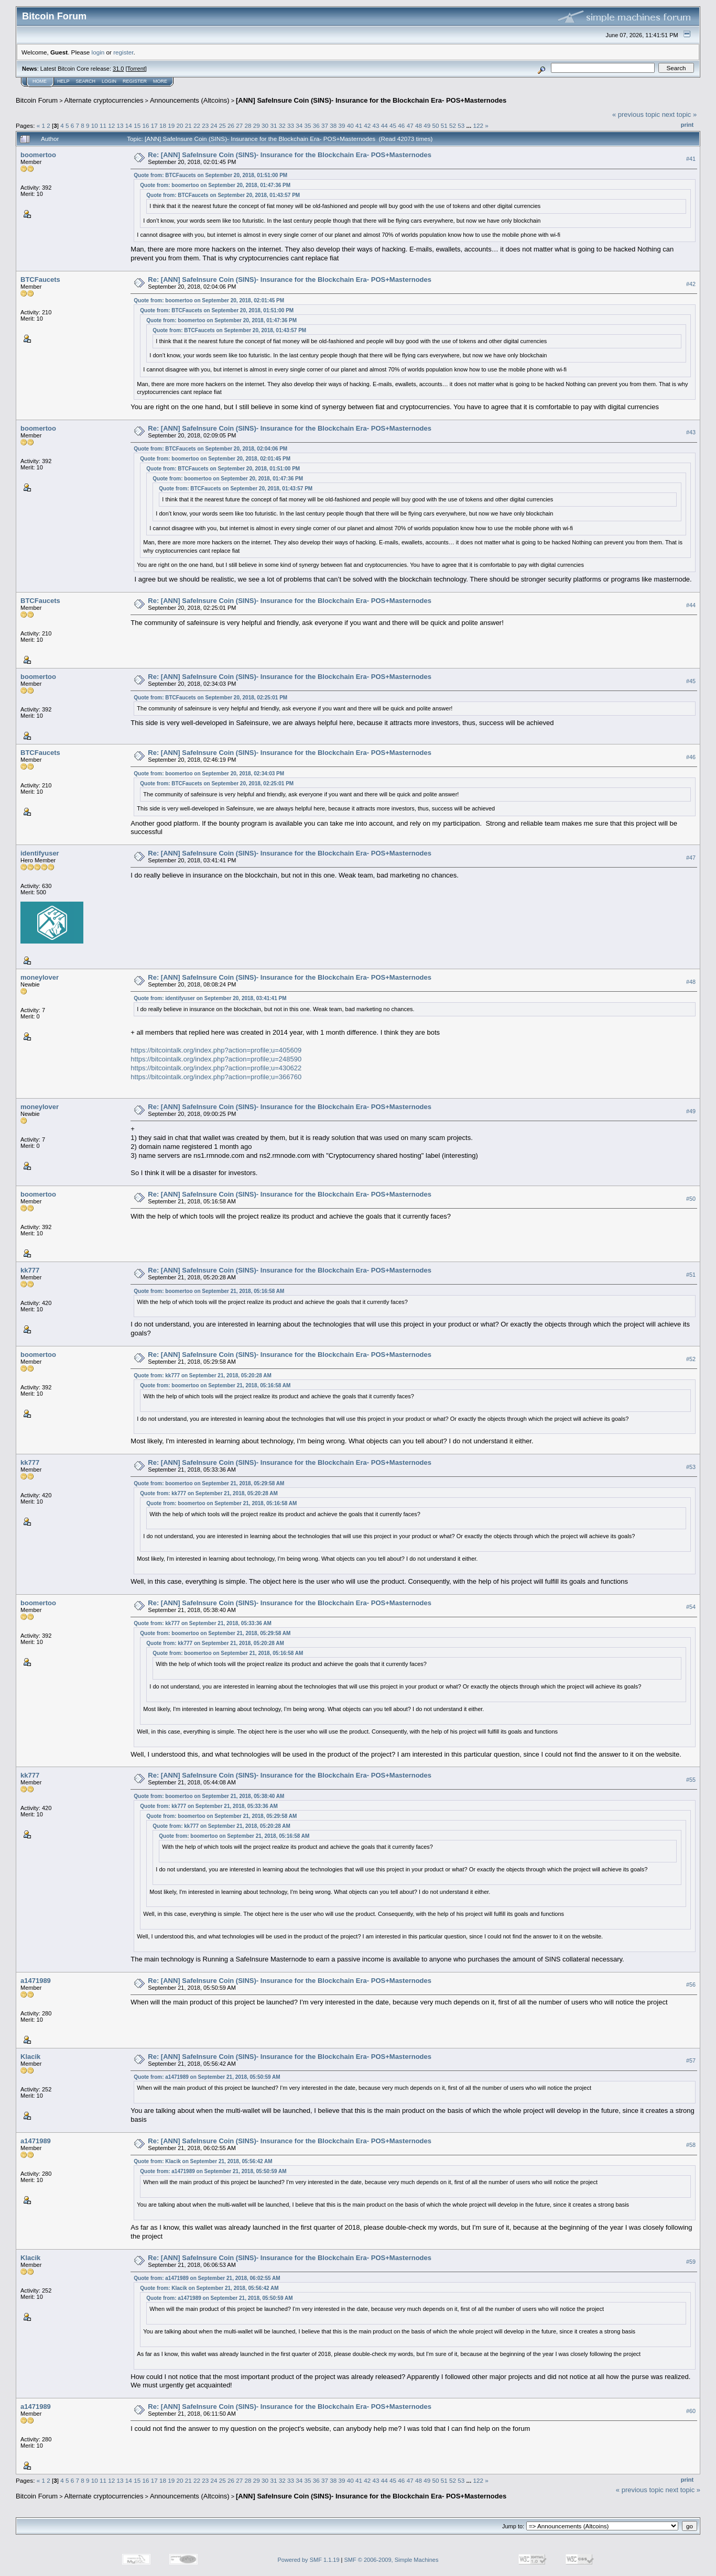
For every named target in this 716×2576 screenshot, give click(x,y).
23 (205, 125)
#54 (691, 1607)
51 (444, 125)
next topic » (679, 114)
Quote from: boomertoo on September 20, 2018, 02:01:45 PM (209, 300)
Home (39, 81)
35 (307, 125)
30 (265, 125)
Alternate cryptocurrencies (104, 100)
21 (188, 125)
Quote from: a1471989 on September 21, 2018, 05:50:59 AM (207, 2077)
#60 (691, 2411)
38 (333, 125)
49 (427, 125)
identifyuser (39, 853)
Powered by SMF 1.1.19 (309, 2560)
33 (290, 125)
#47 (691, 857)
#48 (691, 982)
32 (282, 125)
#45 (691, 681)
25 (222, 125)
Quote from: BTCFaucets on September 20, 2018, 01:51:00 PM (210, 175)
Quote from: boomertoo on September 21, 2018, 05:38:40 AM (209, 1796)
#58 (691, 2145)
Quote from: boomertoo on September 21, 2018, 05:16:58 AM (209, 1291)
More (160, 81)
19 (171, 125)
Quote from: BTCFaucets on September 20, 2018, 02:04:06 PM (210, 449)
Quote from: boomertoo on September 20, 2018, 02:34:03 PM (209, 773)
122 (478, 125)
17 (154, 125)
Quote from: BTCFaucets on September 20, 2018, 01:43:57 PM (223, 195)
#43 (691, 432)
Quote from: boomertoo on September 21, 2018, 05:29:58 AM (209, 1483)
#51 (691, 1274)
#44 (691, 605)
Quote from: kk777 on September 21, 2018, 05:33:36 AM (203, 1623)
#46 (691, 757)
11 (103, 125)
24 (214, 125)
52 (452, 125)
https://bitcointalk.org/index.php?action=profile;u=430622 (216, 1068)
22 (196, 125)
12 (111, 125)
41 (358, 125)
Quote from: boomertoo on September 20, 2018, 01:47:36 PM (215, 185)
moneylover (39, 977)
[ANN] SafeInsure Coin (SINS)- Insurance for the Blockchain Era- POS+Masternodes (371, 100)
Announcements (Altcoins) (190, 100)
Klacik (30, 2056)
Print (687, 125)
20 (179, 125)
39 (342, 125)
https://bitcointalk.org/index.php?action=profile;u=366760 (216, 1077)
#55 (691, 1780)
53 (461, 125)
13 (120, 125)
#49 (691, 1111)
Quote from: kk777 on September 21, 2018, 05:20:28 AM (203, 1375)
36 (316, 125)
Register (135, 81)
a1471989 (35, 1981)
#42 (691, 284)
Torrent (136, 68)
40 (350, 125)
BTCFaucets (40, 279)
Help (63, 81)
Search (86, 81)
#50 (691, 1199)
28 (248, 125)
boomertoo (38, 155)
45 (392, 125)
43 (376, 125)
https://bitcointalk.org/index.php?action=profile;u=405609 (216, 1050)
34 (299, 125)
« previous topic (636, 114)
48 (418, 125)
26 (230, 125)
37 (324, 125)
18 (162, 125)
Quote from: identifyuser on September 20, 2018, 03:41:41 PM (210, 998)
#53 (691, 1467)
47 (410, 125)
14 (128, 125)
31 (273, 125)
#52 (691, 1359)
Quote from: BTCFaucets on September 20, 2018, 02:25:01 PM (210, 697)
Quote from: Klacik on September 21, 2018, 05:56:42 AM (203, 2161)
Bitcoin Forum (37, 100)
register (123, 52)
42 (367, 125)
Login (109, 81)
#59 (691, 2262)
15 (137, 125)
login (98, 52)
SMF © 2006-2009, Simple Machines (391, 2560)
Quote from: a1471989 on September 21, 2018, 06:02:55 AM (207, 2278)
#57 (691, 2060)
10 (94, 125)
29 (256, 125)
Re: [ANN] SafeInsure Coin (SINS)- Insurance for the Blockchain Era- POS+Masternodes (289, 155)
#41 (691, 159)
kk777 (29, 1270)
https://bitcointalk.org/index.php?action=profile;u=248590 (216, 1059)
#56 (691, 1984)
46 (401, 125)
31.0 (118, 68)
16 (145, 125)
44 (384, 125)
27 (239, 125)
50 (435, 125)
